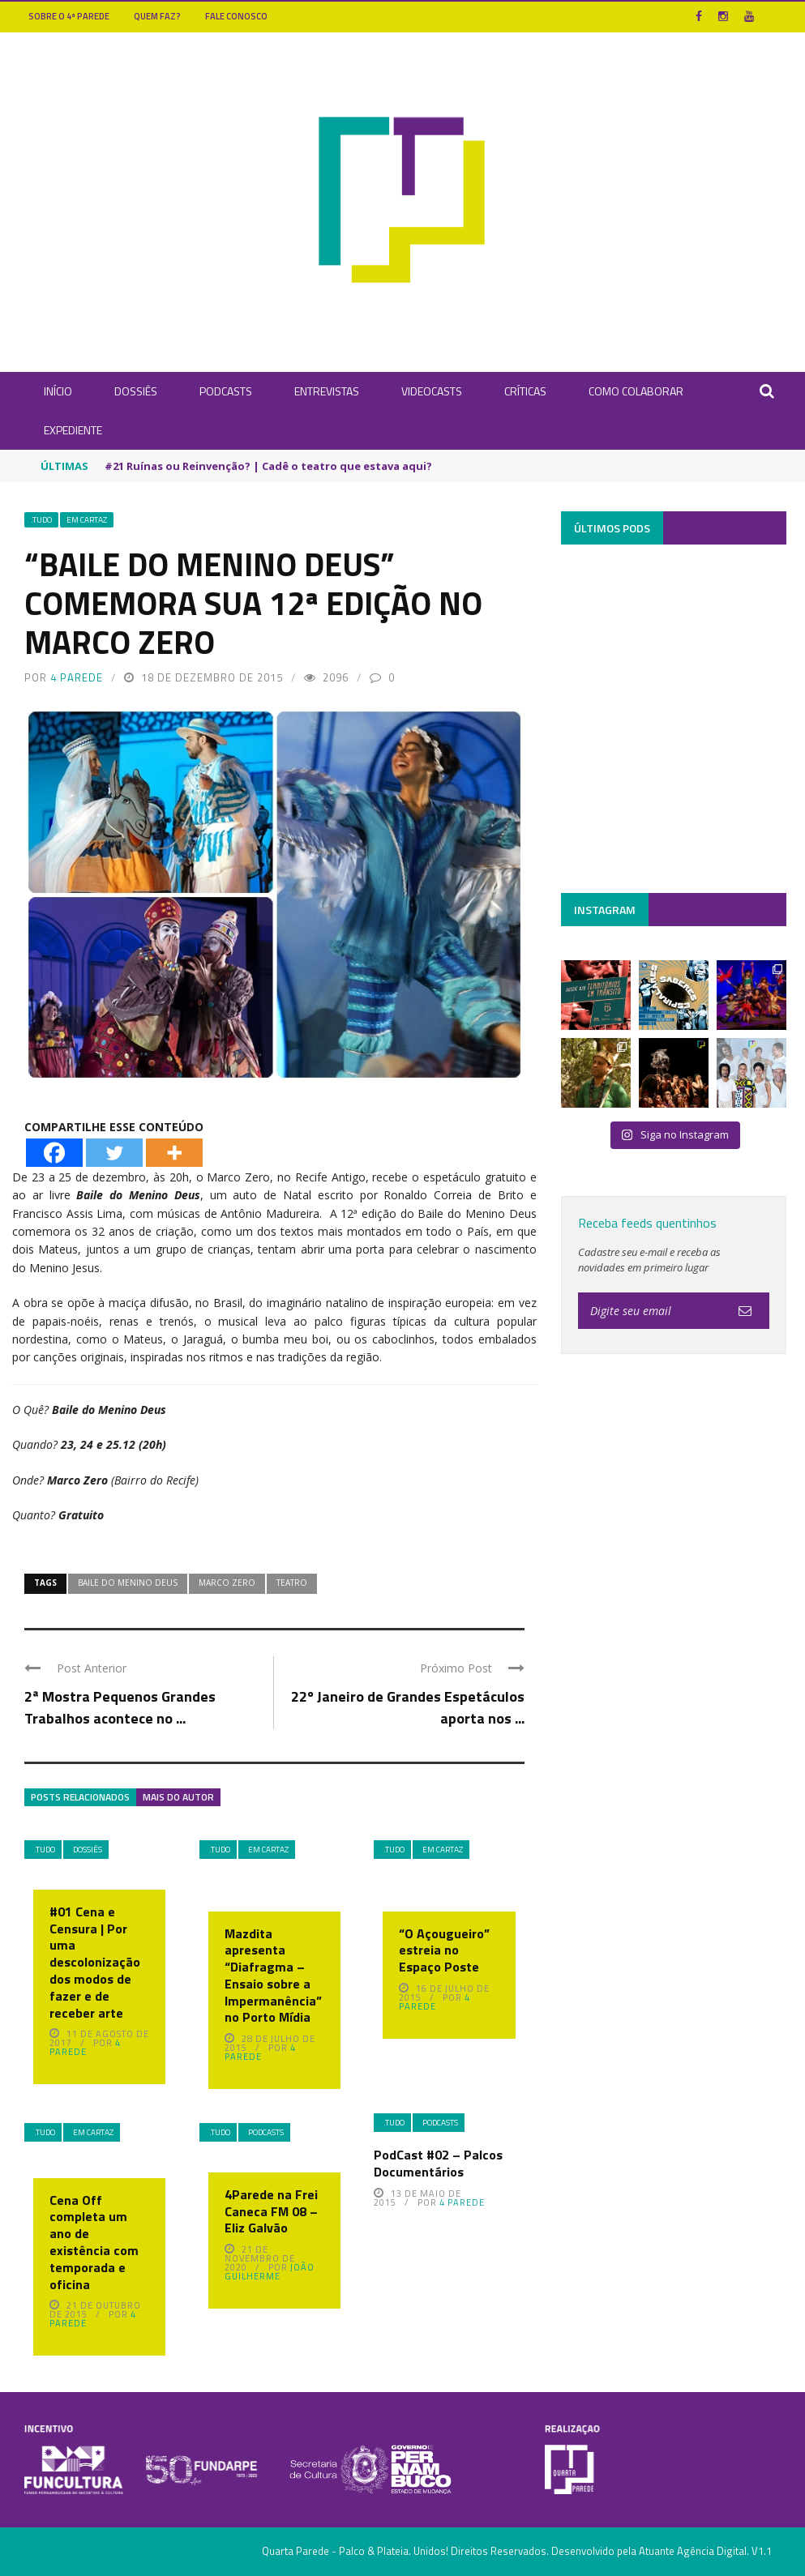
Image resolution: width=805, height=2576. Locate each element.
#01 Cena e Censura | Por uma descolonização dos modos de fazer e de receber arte (94, 1962)
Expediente (73, 429)
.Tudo (41, 520)
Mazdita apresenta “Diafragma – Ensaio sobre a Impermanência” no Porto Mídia (273, 1975)
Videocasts (431, 390)
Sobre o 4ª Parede (68, 16)
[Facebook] (54, 1152)
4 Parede (76, 677)
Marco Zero (227, 1582)
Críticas (525, 390)
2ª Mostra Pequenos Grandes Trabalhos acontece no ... (120, 1707)
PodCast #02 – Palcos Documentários (438, 2163)
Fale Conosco (236, 16)
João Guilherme (270, 2272)
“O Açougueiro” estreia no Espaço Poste (444, 1950)
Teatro (291, 1582)
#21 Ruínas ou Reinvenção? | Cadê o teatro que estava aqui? (268, 466)
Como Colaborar (636, 390)
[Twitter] (114, 1152)
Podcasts (225, 390)
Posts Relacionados (80, 1797)
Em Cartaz (86, 520)
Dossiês (135, 390)
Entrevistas (326, 390)
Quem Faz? (157, 16)
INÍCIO (58, 390)
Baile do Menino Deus (128, 1582)
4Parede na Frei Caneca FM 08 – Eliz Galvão (271, 2211)
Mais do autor (178, 1797)
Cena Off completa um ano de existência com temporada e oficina (94, 2242)
